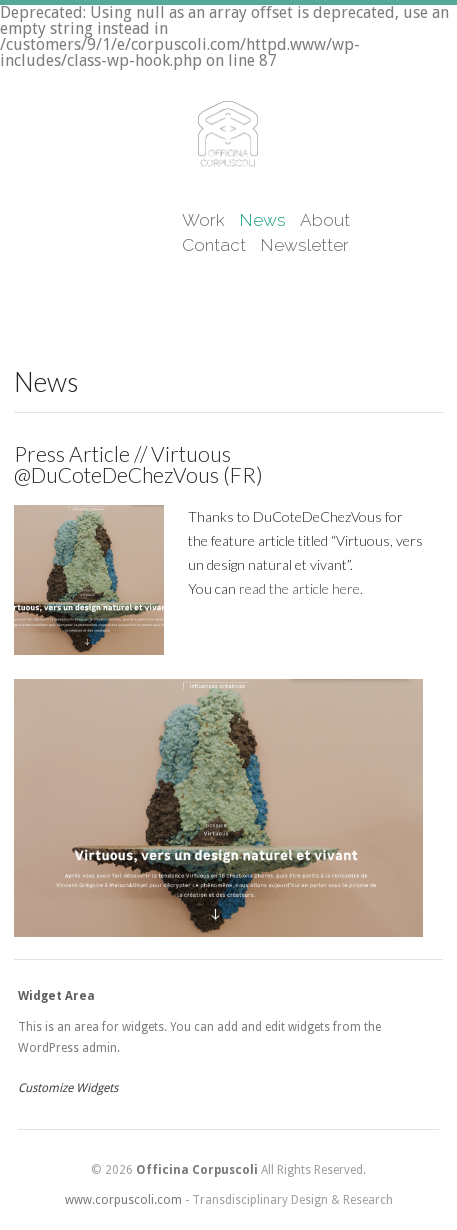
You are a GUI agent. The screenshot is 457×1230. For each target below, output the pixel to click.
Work (203, 220)
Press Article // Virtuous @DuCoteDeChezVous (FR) (138, 464)
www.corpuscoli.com (123, 1200)
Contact (214, 245)
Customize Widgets (68, 1088)
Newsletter (304, 245)
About (325, 220)
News (262, 220)
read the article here (299, 588)
